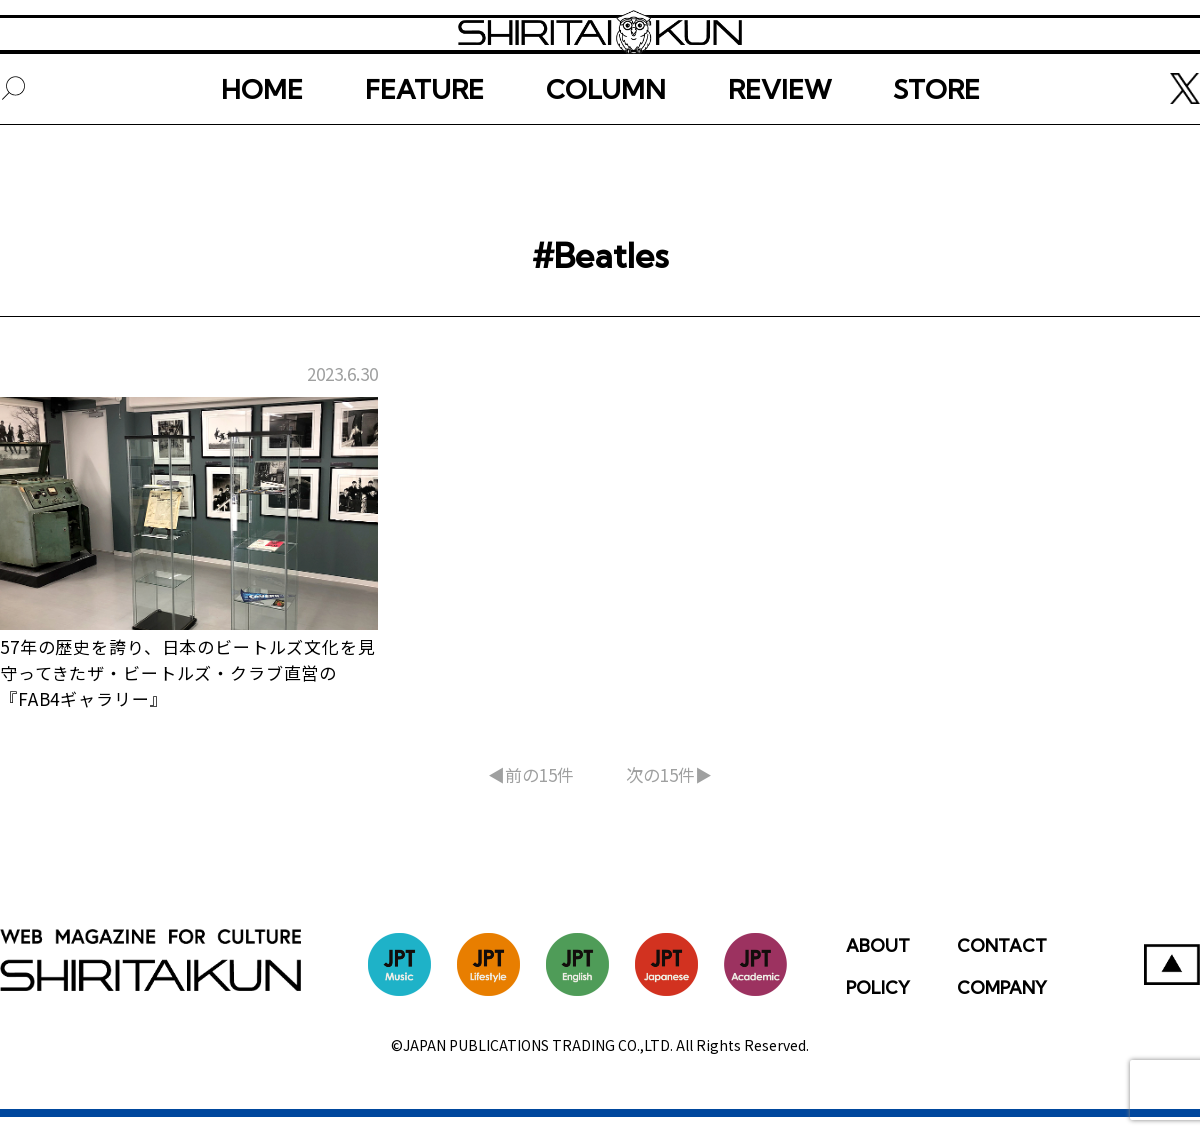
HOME (262, 157)
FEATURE (424, 157)
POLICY (878, 1004)
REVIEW (779, 157)
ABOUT (878, 962)
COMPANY (1002, 1004)
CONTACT (1002, 962)
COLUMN (606, 157)
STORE (936, 157)
